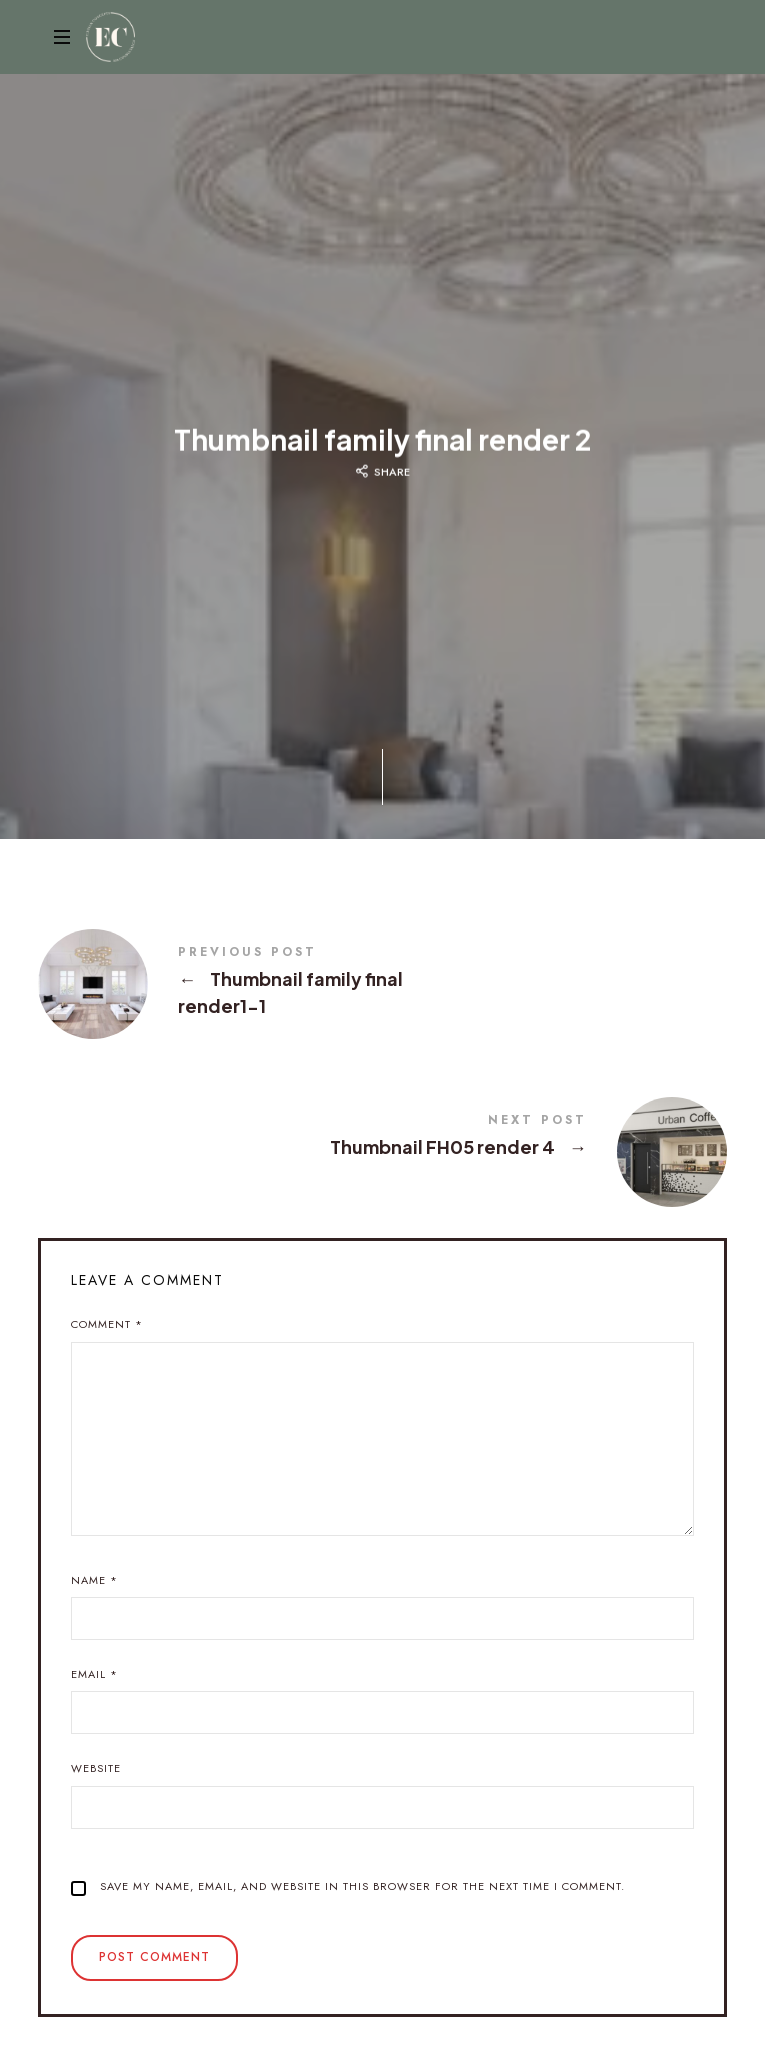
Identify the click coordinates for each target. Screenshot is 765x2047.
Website (96, 1768)
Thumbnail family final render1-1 (382, 983)
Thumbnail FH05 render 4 (382, 1137)
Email (94, 1674)
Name (94, 1580)
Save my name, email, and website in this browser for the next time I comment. (362, 1886)
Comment (107, 1324)
